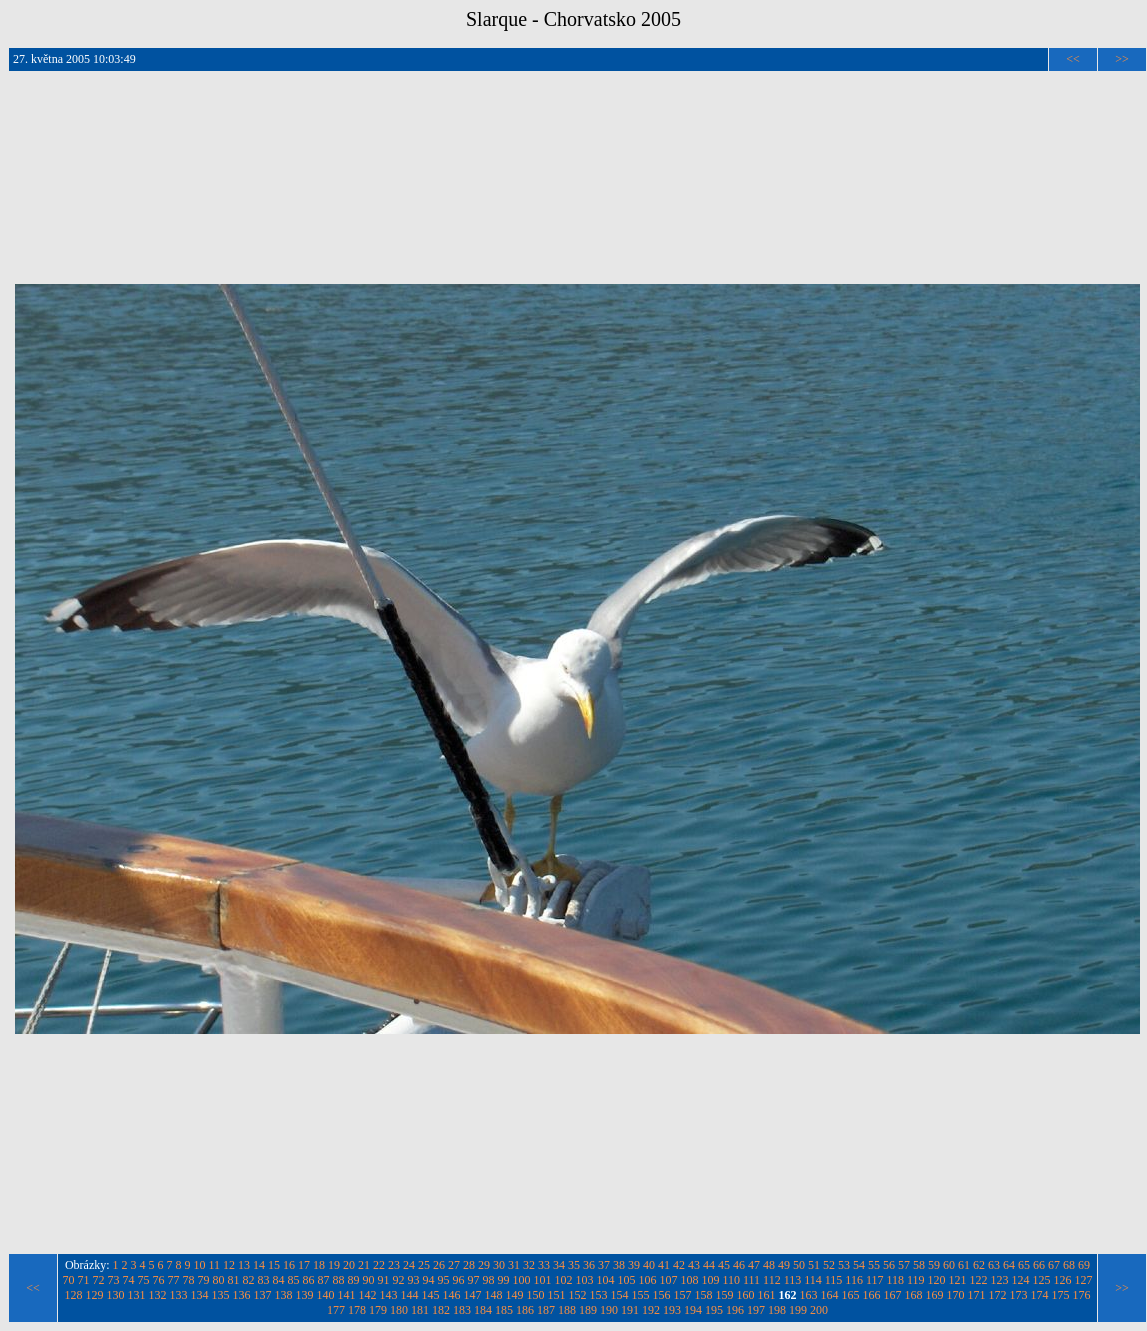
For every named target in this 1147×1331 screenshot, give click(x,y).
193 (672, 1310)
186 (525, 1310)
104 (605, 1280)
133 (179, 1295)
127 (1084, 1280)
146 (452, 1295)
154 (620, 1295)
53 (844, 1265)
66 (1039, 1265)
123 (1000, 1280)
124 (1021, 1280)
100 (521, 1280)
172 (998, 1295)
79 (203, 1280)
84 (278, 1280)
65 (1024, 1265)
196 (735, 1310)
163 (809, 1295)
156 (662, 1295)
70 (68, 1280)
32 (529, 1265)
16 (289, 1265)
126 (1063, 1280)
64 (1009, 1265)
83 (263, 1280)
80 (218, 1280)
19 (334, 1265)
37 (604, 1265)
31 (514, 1265)
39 (634, 1265)
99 (503, 1280)
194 (693, 1310)
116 (854, 1280)
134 (200, 1295)
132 (158, 1295)
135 (221, 1295)
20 (349, 1265)
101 (542, 1280)
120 (937, 1280)
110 (731, 1280)
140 (326, 1295)
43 (694, 1265)
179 (378, 1310)
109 (710, 1280)
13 (244, 1265)
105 (626, 1280)
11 (215, 1265)
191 (630, 1310)
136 (242, 1295)
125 (1042, 1280)
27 (454, 1265)
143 (389, 1295)
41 (664, 1265)
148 (494, 1295)
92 (398, 1280)
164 (830, 1295)
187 (546, 1310)
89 (353, 1280)
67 (1054, 1265)
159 (725, 1295)
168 (914, 1295)
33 (544, 1265)
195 (714, 1310)
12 (229, 1265)
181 (420, 1310)
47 (754, 1265)
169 (935, 1295)
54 (859, 1265)
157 (683, 1295)
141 (347, 1295)
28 (469, 1265)
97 (473, 1280)
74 (128, 1280)
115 (834, 1280)
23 (394, 1265)
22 (379, 1265)
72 (98, 1280)
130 (116, 1295)
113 (793, 1280)
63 (994, 1265)
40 (649, 1265)
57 (904, 1265)
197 (756, 1310)
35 (574, 1265)
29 (484, 1265)
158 (704, 1295)
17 (304, 1265)
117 (875, 1280)
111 (751, 1280)
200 (819, 1310)
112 (772, 1280)
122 (979, 1280)
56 (889, 1265)
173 (1019, 1295)
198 (777, 1310)
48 (769, 1265)
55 (874, 1265)
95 (443, 1280)
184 (483, 1310)
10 (200, 1265)
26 (439, 1265)
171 (977, 1295)
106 (647, 1280)
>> (1122, 59)
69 (1084, 1265)
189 (588, 1310)
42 (679, 1265)
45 (724, 1265)
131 (137, 1295)
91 (383, 1280)
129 (95, 1295)
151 (557, 1295)
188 (567, 1310)
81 (233, 1280)
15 (274, 1265)
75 (143, 1280)
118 (895, 1280)
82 (248, 1280)
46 (739, 1265)
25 (424, 1265)
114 (813, 1280)
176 (1082, 1295)
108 (689, 1280)
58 (919, 1265)
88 (338, 1280)
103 (584, 1280)
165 (851, 1295)
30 (499, 1265)
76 (158, 1280)
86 (308, 1280)
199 (798, 1310)
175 (1061, 1295)
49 (784, 1265)
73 (113, 1280)
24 (409, 1265)
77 (173, 1280)
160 (746, 1295)
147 (473, 1295)
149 (515, 1295)
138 (284, 1295)
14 (259, 1265)
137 (263, 1295)
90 (368, 1280)
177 (336, 1310)
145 (431, 1295)
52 (829, 1265)
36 (589, 1265)
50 (799, 1265)
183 (462, 1310)
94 (428, 1280)
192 (651, 1310)
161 (767, 1295)
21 (364, 1265)
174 (1040, 1295)
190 (609, 1310)
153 (599, 1295)
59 (934, 1265)
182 (441, 1310)
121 (958, 1280)
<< (1073, 59)
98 (488, 1280)
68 (1069, 1265)
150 (536, 1295)
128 (74, 1295)
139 (305, 1295)
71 (83, 1280)
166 (872, 1295)
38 (619, 1265)
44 (709, 1265)
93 (413, 1280)
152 (578, 1295)
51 (814, 1265)
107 (668, 1280)
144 (410, 1295)
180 (399, 1310)
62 (979, 1265)
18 (319, 1265)
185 (504, 1310)
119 (916, 1280)
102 (563, 1280)
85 (293, 1280)
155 (641, 1295)
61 (964, 1265)
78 (188, 1280)
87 (323, 1280)
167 (893, 1295)
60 (949, 1265)
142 (368, 1295)
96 (458, 1280)
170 (956, 1295)
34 (559, 1265)
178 (357, 1310)
